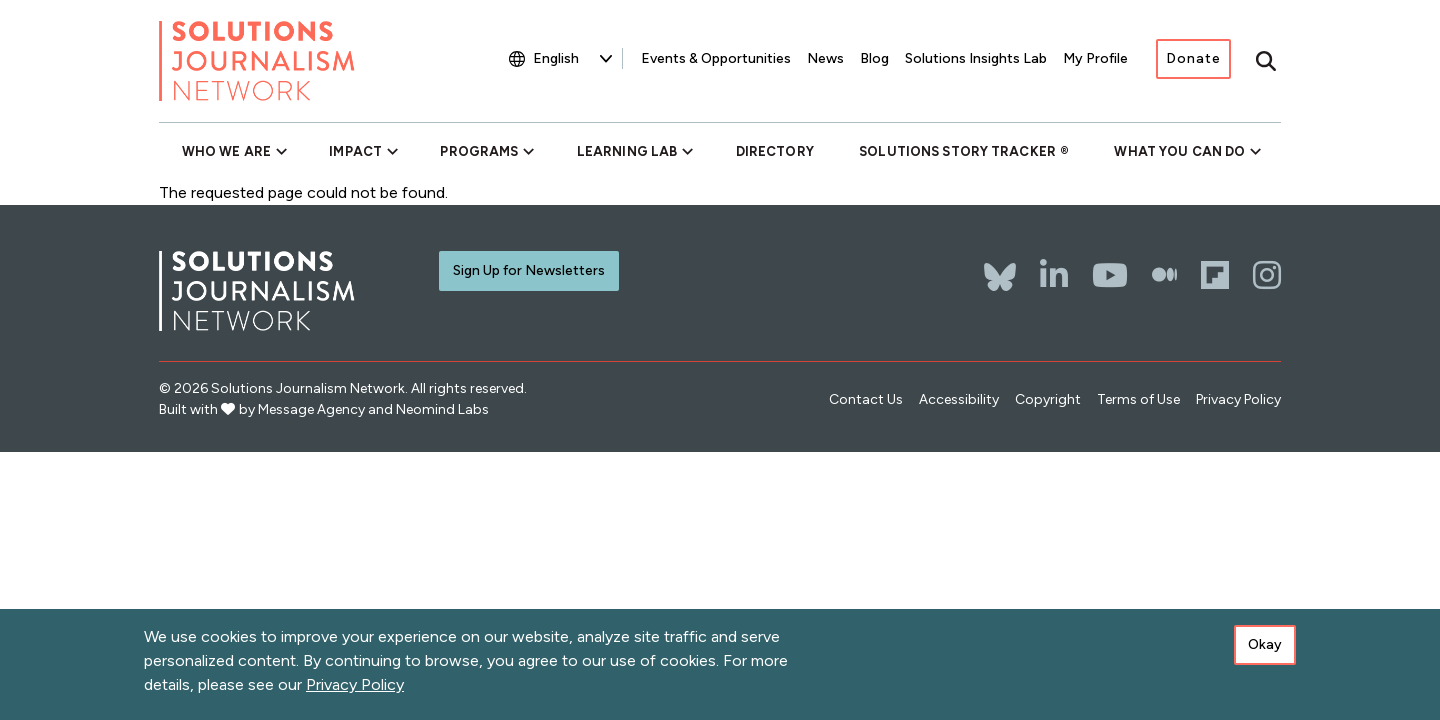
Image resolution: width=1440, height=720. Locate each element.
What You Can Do (1179, 151)
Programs (479, 151)
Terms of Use (1138, 399)
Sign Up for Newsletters (529, 270)
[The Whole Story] (1164, 275)
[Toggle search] (1266, 61)
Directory (775, 151)
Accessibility (959, 399)
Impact (355, 151)
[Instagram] (1267, 275)
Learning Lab (627, 151)
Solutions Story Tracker (957, 151)
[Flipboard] (1215, 275)
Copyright (1048, 399)
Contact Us (866, 399)
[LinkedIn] (1054, 275)
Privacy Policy (1238, 399)
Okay (1265, 644)
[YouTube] (1110, 275)
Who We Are (226, 151)
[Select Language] (572, 58)
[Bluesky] (1000, 267)
